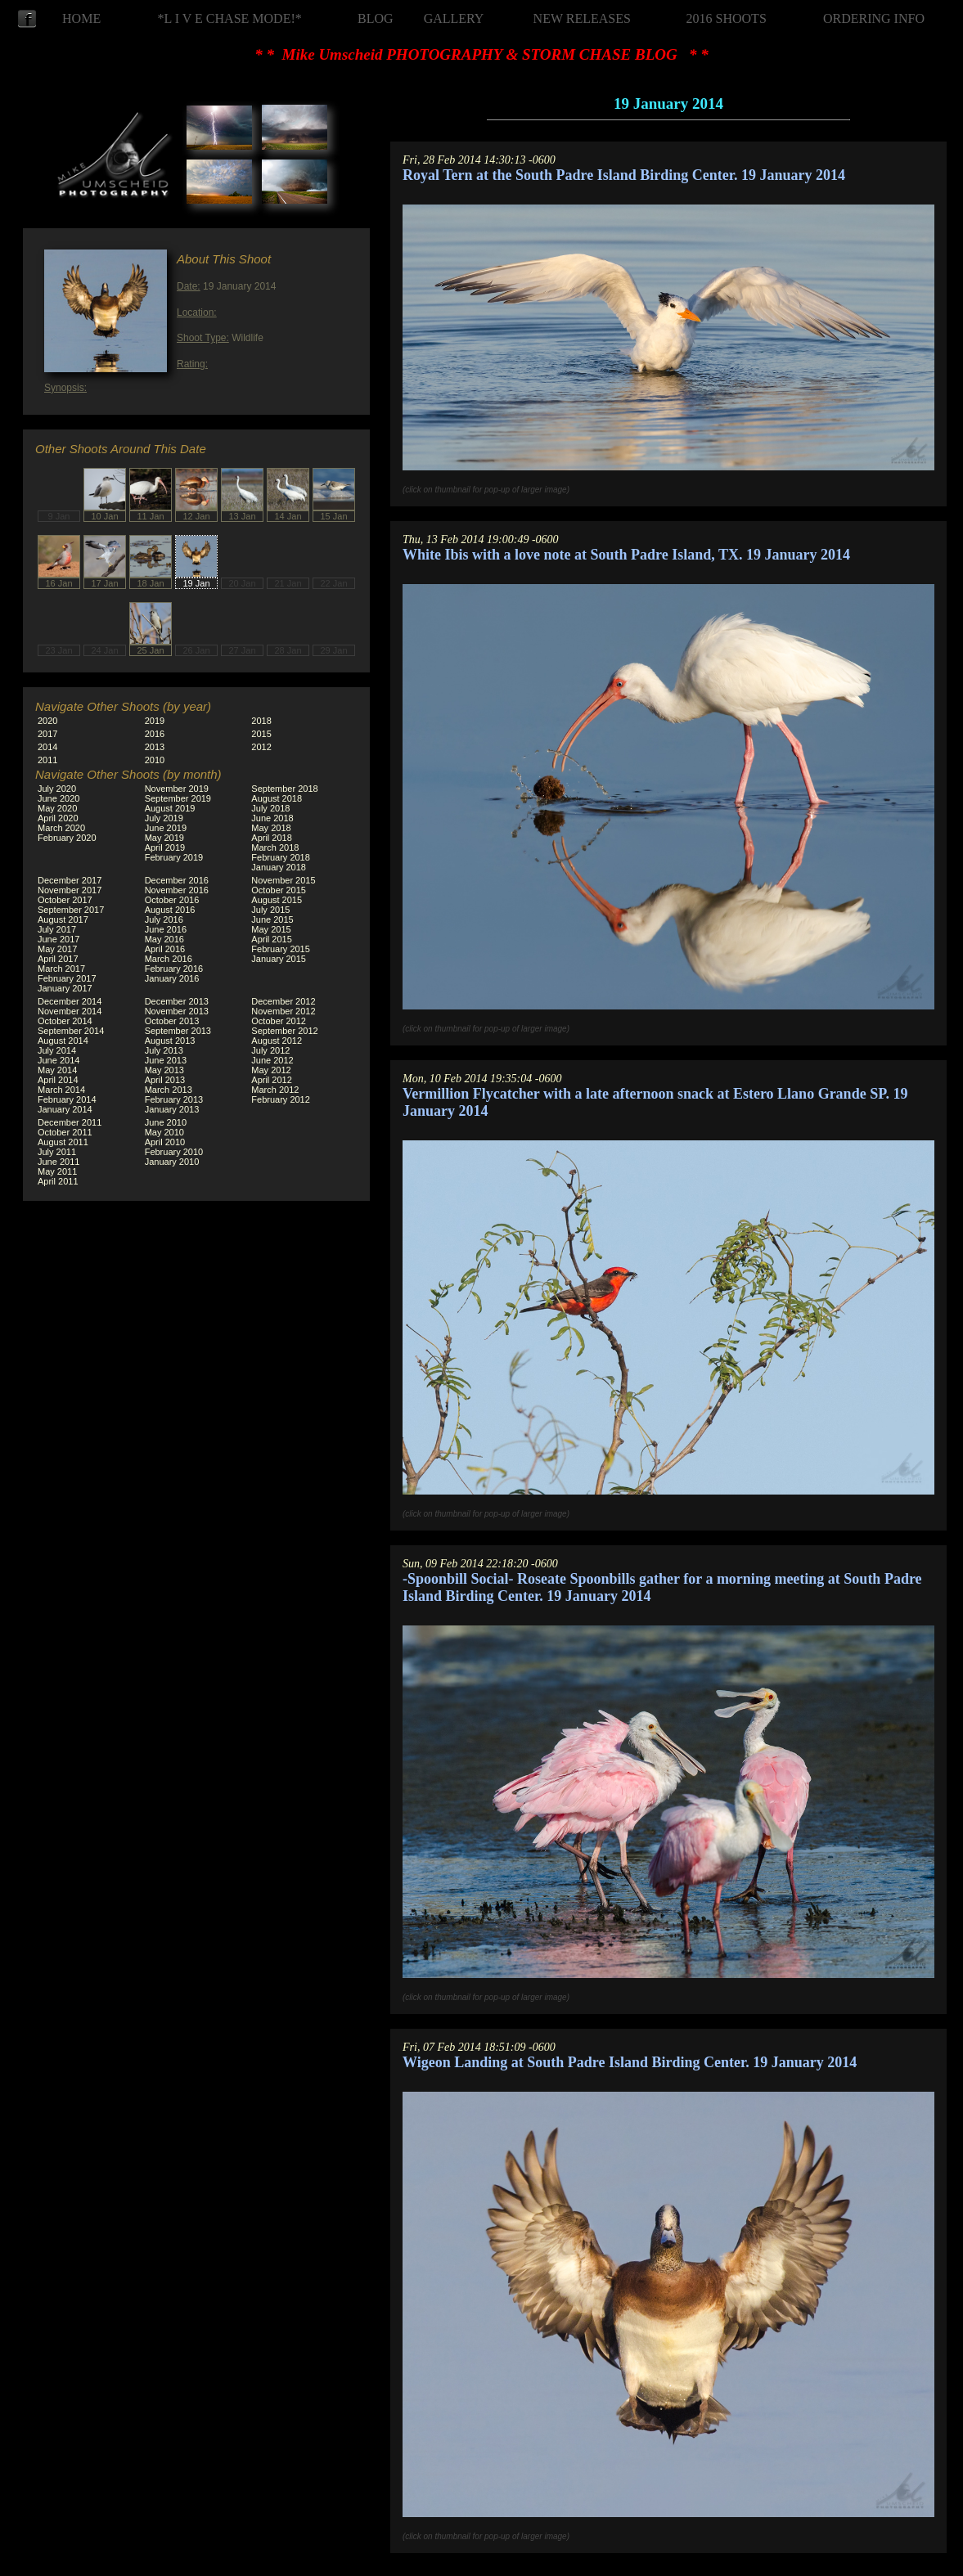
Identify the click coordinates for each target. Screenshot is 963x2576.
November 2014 (69, 1011)
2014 (47, 747)
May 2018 (270, 828)
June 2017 (58, 939)
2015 (261, 734)
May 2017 (57, 949)
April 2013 (165, 1080)
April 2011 (58, 1181)
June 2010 (166, 1122)
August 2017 (63, 919)
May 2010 (164, 1132)
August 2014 (63, 1040)
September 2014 (71, 1031)
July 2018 (270, 808)
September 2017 (71, 910)
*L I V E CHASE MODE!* (230, 18)
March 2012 (275, 1090)
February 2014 (67, 1099)
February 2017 (67, 978)
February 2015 (280, 949)
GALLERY (454, 18)
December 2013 (177, 1001)
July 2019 (164, 818)
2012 (261, 747)
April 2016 (165, 949)
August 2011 (63, 1142)
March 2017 (61, 968)
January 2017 (65, 988)
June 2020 (58, 798)
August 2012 (276, 1040)
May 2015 (270, 929)
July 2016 (164, 919)
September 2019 (178, 798)
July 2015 (270, 910)
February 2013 (174, 1099)
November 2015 (283, 880)
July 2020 (57, 788)
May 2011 (57, 1171)
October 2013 (172, 1021)
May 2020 (57, 808)
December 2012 (283, 1001)
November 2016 (177, 890)
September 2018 (284, 788)
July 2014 (57, 1050)
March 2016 (168, 959)
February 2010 (174, 1152)
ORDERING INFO (874, 18)
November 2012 (283, 1011)
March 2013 (168, 1090)
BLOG (376, 18)
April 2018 (271, 838)
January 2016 (172, 978)
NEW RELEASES (582, 18)
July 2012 (270, 1050)
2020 (47, 721)
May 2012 (270, 1070)
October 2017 (65, 900)
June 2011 (58, 1162)
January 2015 (278, 959)
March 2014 (61, 1090)
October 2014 (65, 1021)
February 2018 (280, 857)
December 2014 (69, 1001)
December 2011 (69, 1122)
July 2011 (57, 1152)
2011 (47, 760)
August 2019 (170, 808)
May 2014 (57, 1070)
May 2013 (164, 1070)
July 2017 (57, 929)
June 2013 (166, 1060)
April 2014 (58, 1080)
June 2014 (58, 1060)
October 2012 (278, 1021)
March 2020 (61, 828)
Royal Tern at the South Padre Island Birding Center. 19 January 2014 (624, 175)
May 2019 (164, 838)
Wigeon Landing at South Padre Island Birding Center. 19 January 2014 (630, 2062)
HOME (81, 18)
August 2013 (170, 1040)
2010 (154, 760)
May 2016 (164, 939)
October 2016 (172, 900)
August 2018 (276, 798)
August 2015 (276, 900)
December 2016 (177, 880)
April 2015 (271, 939)
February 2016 (174, 968)
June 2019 (166, 828)
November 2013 (177, 1011)
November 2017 (69, 890)
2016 (154, 734)
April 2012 (271, 1080)
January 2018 (278, 867)
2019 (154, 721)
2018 (261, 721)
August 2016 (170, 910)
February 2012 (280, 1099)
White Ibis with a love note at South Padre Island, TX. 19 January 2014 (626, 554)
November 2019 (177, 788)
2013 (154, 747)
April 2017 (58, 959)
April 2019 (165, 847)
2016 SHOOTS (726, 18)
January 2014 (65, 1109)
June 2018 (272, 818)
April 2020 (58, 818)
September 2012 (284, 1031)
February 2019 (174, 857)
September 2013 (178, 1031)
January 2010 (172, 1162)
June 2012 (272, 1060)
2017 (47, 734)
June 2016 (166, 929)
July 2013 (164, 1050)
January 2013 (172, 1109)
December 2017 (69, 880)
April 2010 (165, 1142)
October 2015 (278, 890)
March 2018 (275, 847)
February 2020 (67, 838)
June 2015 (272, 919)
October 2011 (65, 1132)
